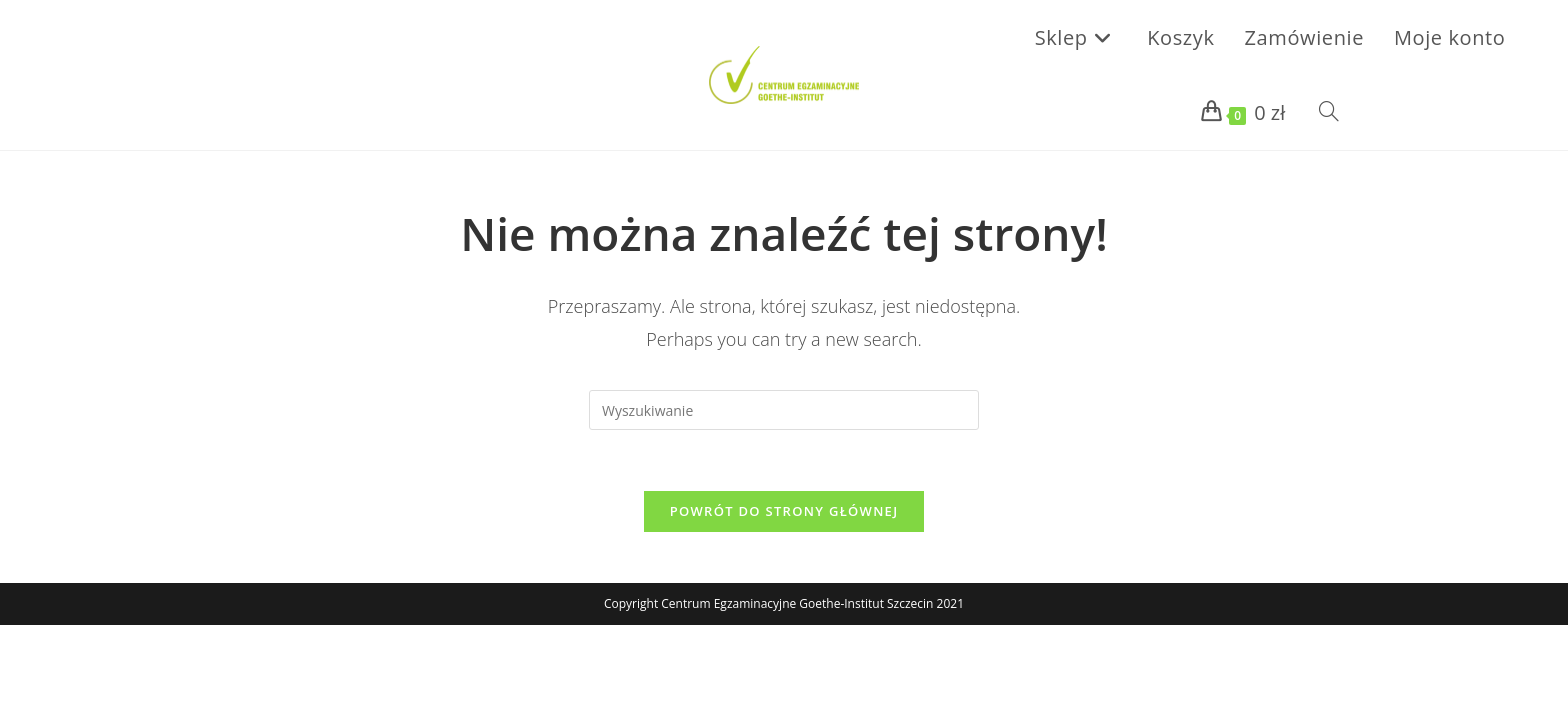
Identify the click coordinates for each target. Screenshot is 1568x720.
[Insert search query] (784, 410)
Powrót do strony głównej (784, 511)
